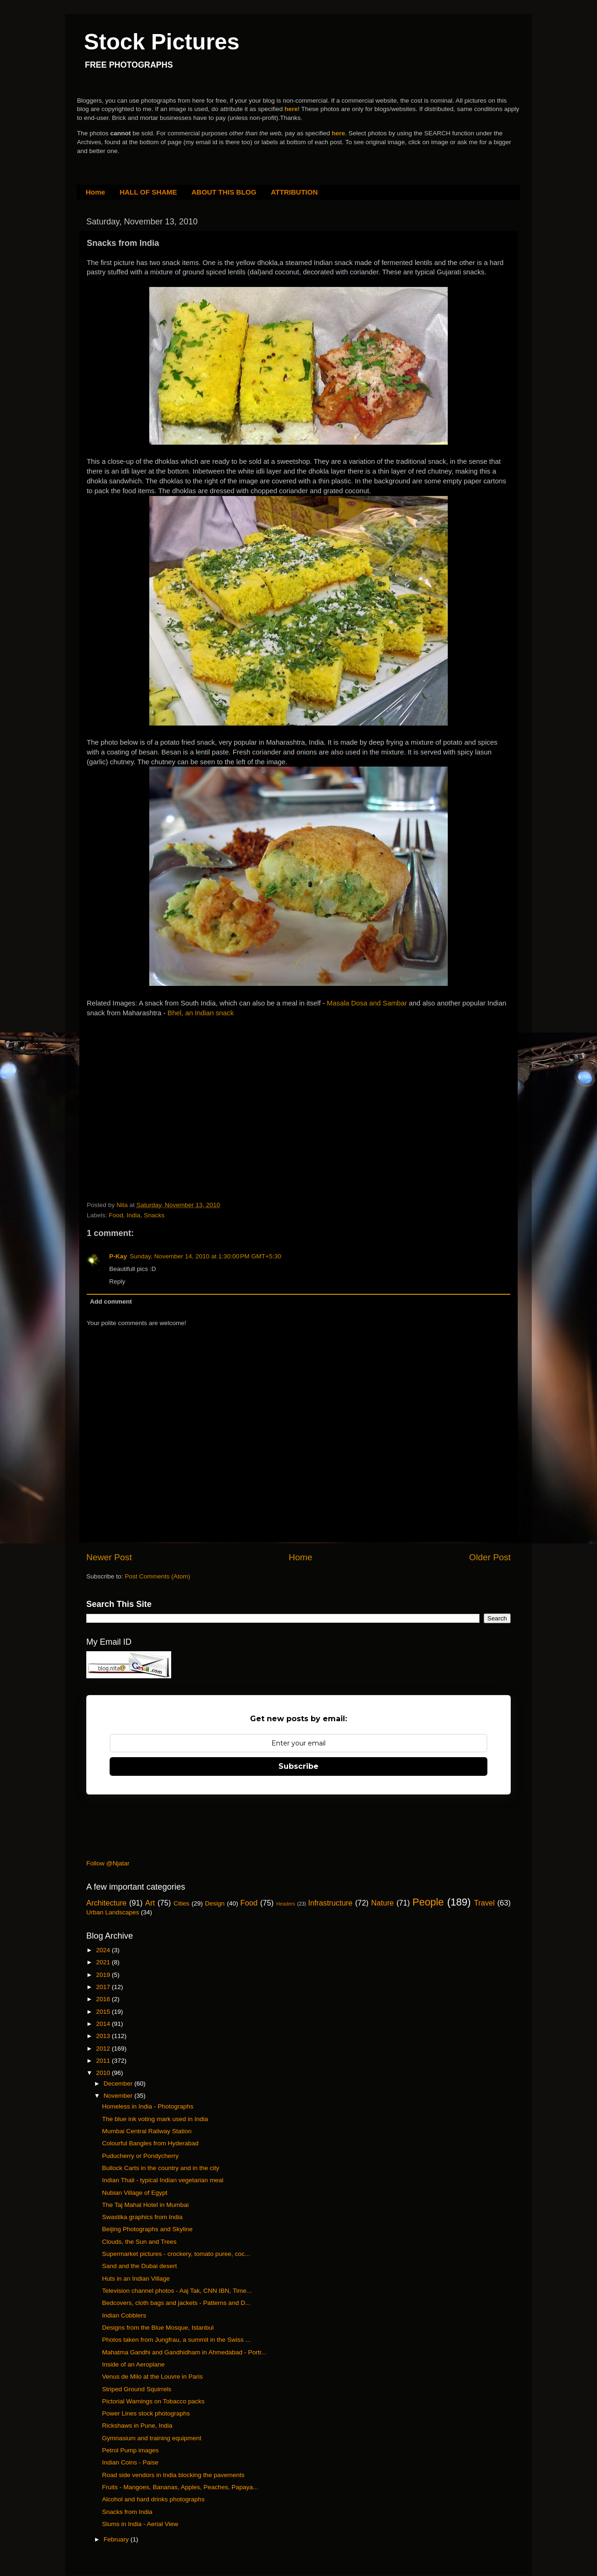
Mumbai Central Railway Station (147, 2131)
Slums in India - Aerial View (140, 2523)
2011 (104, 2060)
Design (215, 1903)
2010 (104, 2072)
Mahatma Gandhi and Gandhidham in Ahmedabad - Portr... (184, 2352)
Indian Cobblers (124, 2315)
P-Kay (118, 1256)
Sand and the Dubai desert (139, 2265)
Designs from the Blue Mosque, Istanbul (158, 2327)
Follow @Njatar (107, 1863)
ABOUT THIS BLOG (224, 192)
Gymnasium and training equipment (151, 2438)
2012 (104, 2048)
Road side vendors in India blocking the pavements (173, 2474)
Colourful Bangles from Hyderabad (150, 2143)
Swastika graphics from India (142, 2216)
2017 (104, 1986)
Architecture (106, 1903)
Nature (382, 1903)
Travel (484, 1903)
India (133, 1215)
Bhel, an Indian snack (200, 1013)
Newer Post (109, 1557)
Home (95, 192)
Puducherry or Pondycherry (140, 2155)
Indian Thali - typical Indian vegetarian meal (162, 2180)
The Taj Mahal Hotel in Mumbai (145, 2204)
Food (116, 1215)
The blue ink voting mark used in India (155, 2118)
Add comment (111, 1301)
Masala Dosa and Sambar (367, 1003)
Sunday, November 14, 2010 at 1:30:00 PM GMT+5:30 (205, 1256)
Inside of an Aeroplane (133, 2364)
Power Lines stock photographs (146, 2413)
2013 (104, 2035)
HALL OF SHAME (148, 192)
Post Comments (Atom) (157, 1576)
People (428, 1902)
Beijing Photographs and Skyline (147, 2229)
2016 (104, 1999)
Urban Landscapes (112, 1912)
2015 (104, 2011)
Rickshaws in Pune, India (137, 2425)
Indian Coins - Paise (130, 2462)
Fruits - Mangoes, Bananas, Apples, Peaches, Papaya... (180, 2487)
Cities (181, 1903)
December (119, 2083)
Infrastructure (330, 1903)
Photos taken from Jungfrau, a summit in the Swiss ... (176, 2339)
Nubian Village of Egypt (134, 2192)
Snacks (154, 1215)
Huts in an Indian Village (136, 2278)
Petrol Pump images (130, 2450)
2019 (104, 1974)
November (119, 2095)
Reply (117, 1281)
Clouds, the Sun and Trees (139, 2241)
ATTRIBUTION (294, 192)
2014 (104, 2023)
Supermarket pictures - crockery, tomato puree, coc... (176, 2253)
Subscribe (298, 1766)
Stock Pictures (161, 41)
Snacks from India (127, 2511)
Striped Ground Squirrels (137, 2389)
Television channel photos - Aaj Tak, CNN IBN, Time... (177, 2290)
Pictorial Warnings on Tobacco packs (153, 2401)
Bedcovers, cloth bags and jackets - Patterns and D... (176, 2302)
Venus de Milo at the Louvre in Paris (152, 2376)
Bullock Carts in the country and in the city (160, 2167)
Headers (285, 1903)
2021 (104, 1962)
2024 (104, 1950)
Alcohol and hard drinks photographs (153, 2499)
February (117, 2539)
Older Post (490, 1557)
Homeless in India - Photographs (148, 2106)
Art (150, 1903)
